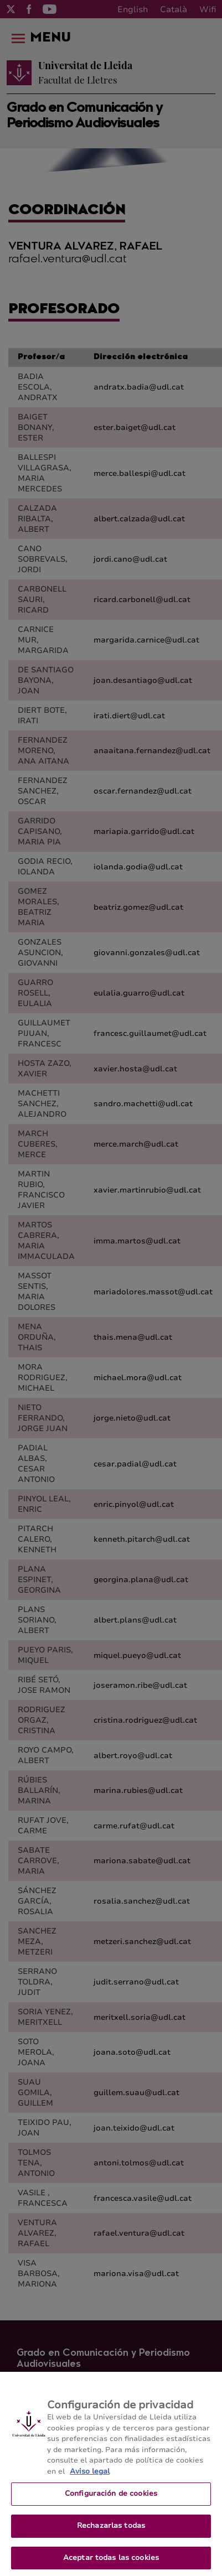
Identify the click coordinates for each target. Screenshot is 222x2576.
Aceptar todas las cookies (111, 2563)
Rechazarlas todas (111, 2531)
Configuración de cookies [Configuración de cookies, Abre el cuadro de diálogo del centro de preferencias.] (111, 2499)
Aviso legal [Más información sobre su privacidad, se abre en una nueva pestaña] (90, 2477)
